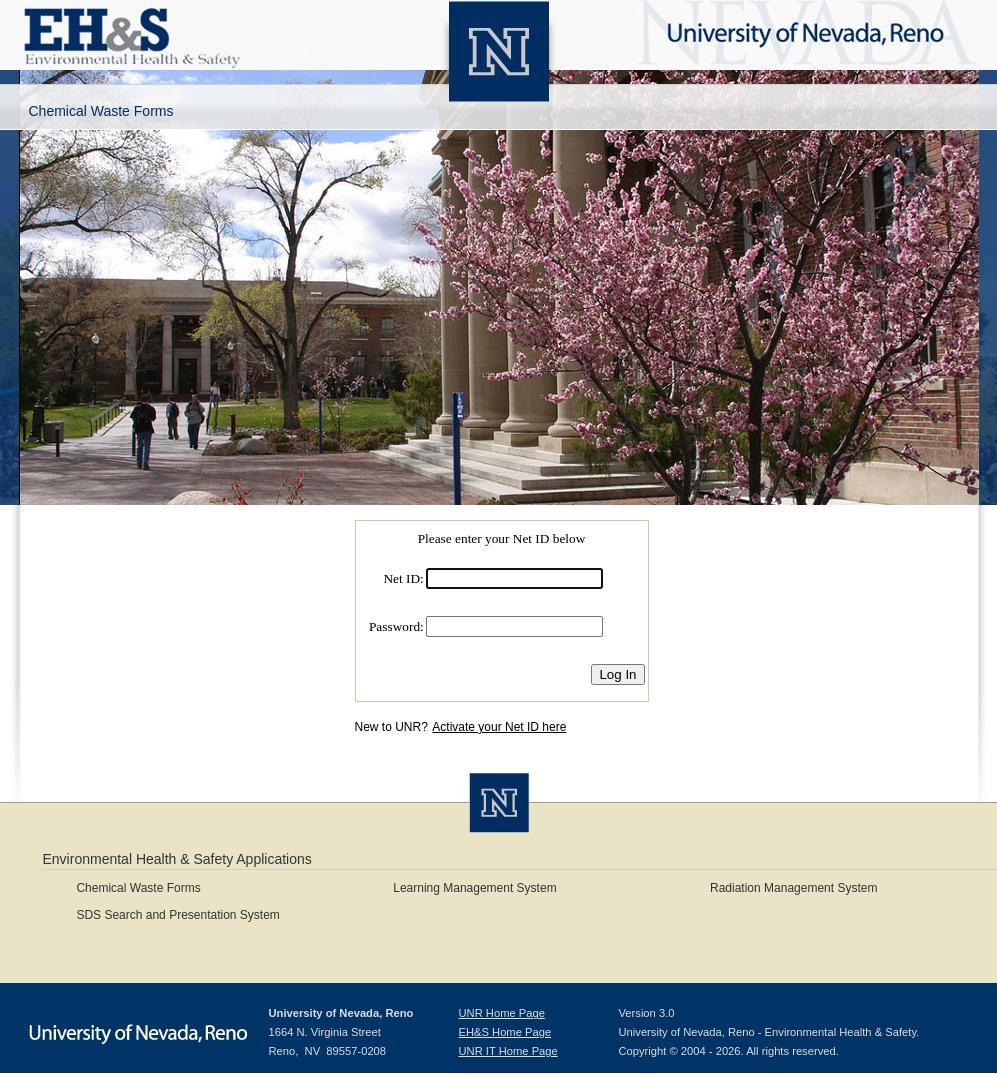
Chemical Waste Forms (138, 888)
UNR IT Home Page (508, 1051)
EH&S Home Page (505, 1032)
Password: (396, 626)
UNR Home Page (502, 1013)
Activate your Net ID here (499, 727)
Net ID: (403, 578)
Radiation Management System (793, 888)
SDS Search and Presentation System (177, 915)
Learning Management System (474, 888)
